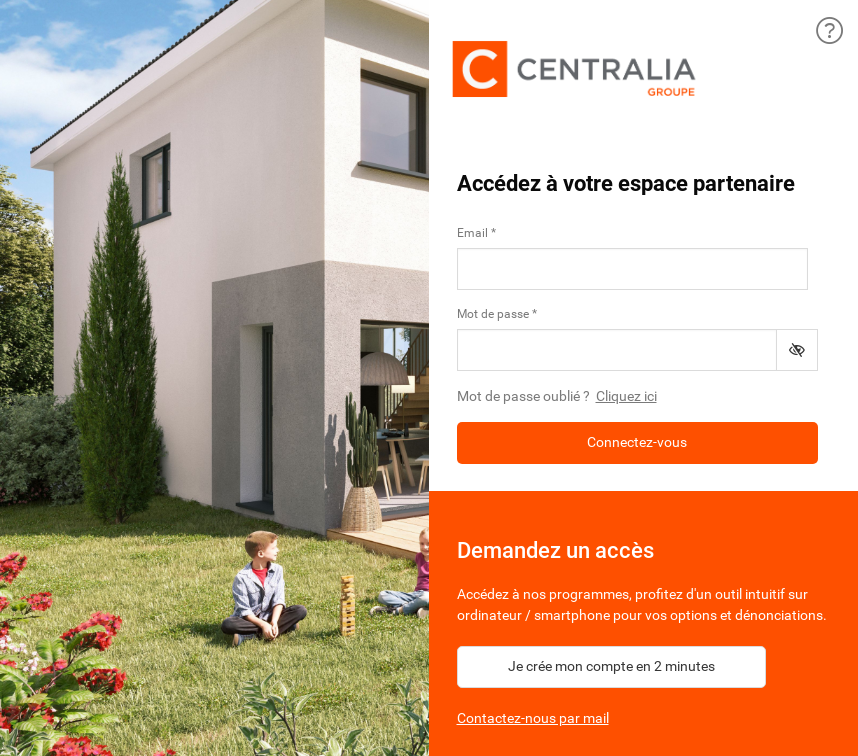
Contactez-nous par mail (533, 718)
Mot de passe (493, 314)
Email (472, 233)
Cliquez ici (626, 396)
